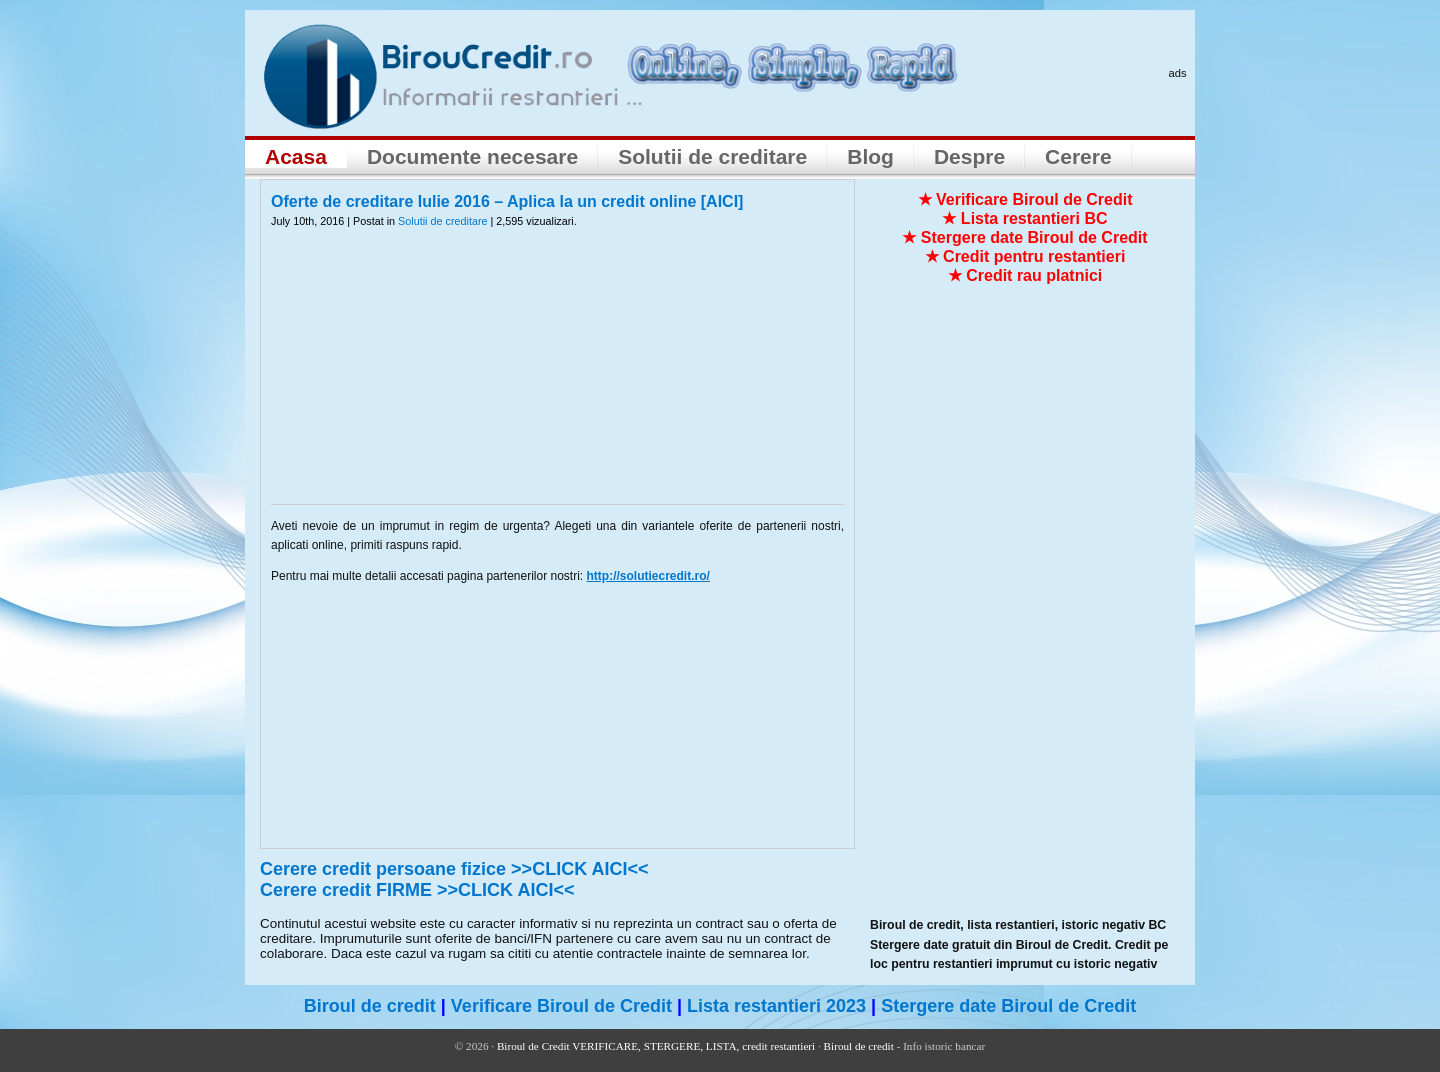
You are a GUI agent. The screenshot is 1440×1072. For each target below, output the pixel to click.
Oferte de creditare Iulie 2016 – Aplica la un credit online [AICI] (507, 201)
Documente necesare (472, 156)
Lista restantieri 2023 (776, 1006)
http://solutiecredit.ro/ (648, 576)
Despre (969, 156)
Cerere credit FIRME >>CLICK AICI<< (417, 890)
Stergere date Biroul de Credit (1008, 1006)
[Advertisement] (558, 379)
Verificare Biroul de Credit (561, 1006)
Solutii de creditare (712, 156)
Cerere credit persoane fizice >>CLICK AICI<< (454, 869)
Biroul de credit (370, 1006)
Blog (870, 156)
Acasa (296, 156)
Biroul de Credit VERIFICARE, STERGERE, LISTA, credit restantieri (656, 1046)
